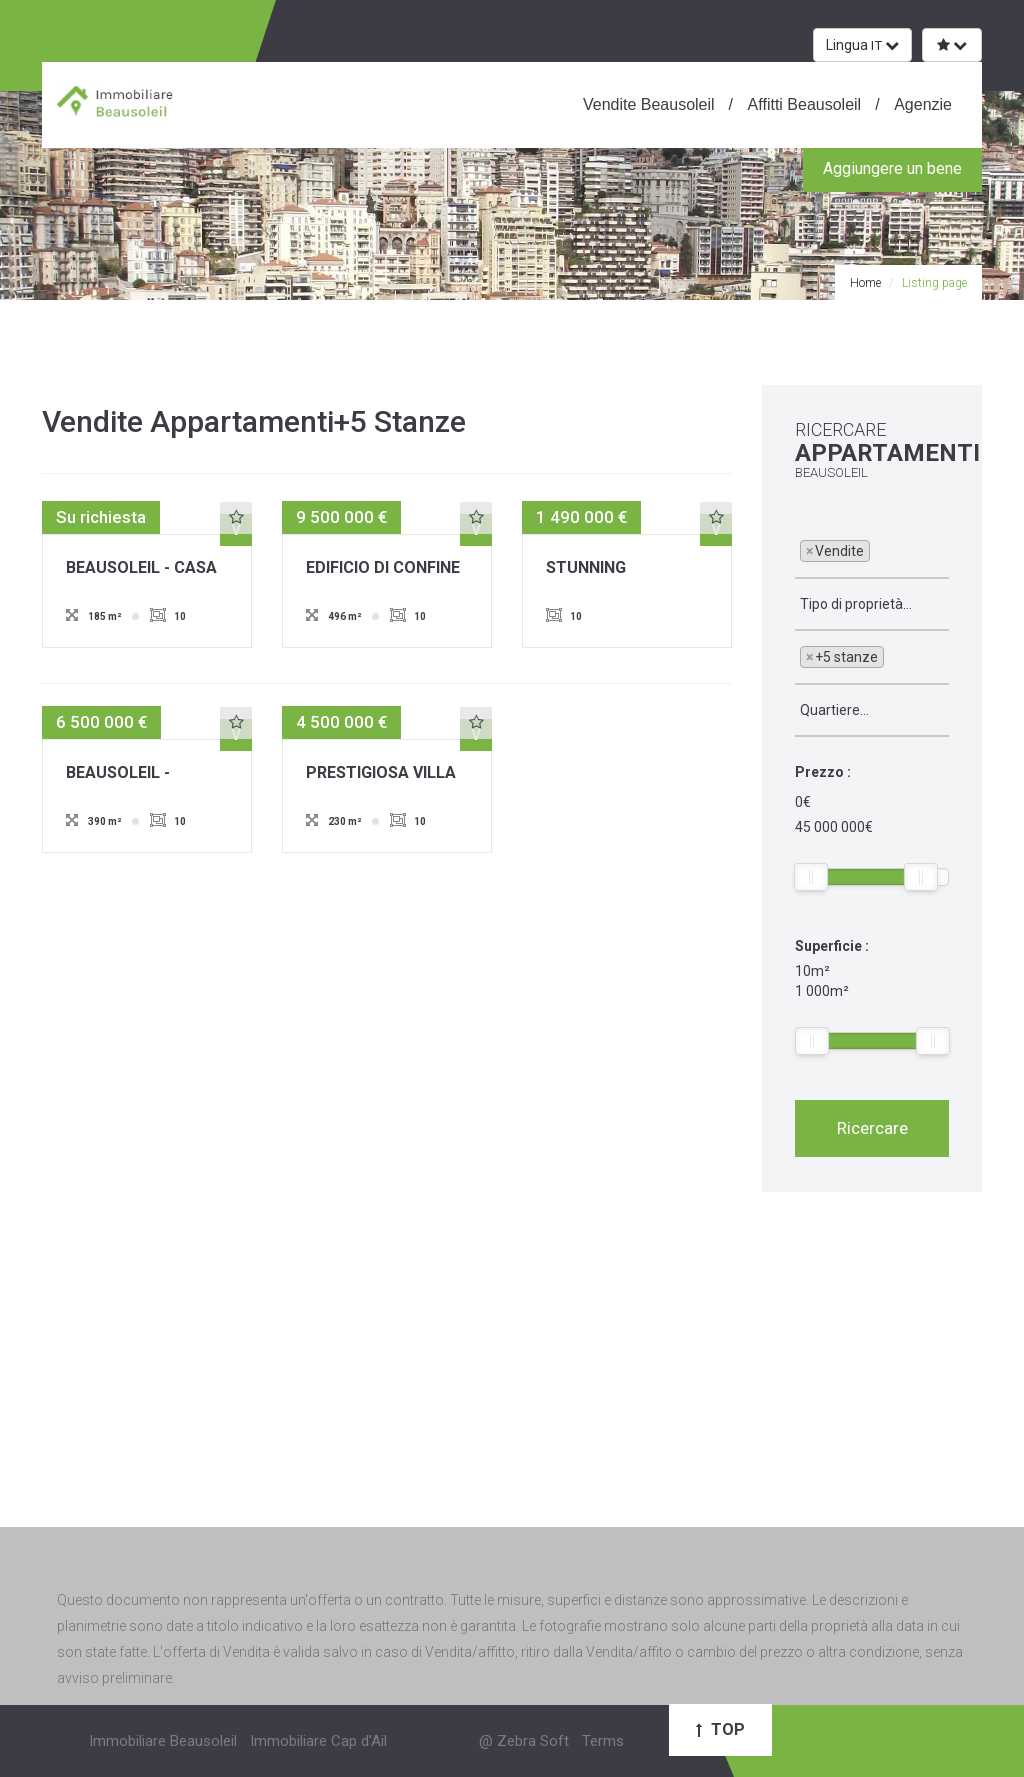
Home (865, 283)
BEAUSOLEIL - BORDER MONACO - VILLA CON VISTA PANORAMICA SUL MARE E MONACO (139, 774)
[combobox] (872, 552)
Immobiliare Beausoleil (163, 1741)
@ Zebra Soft (524, 1741)
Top (720, 1729)
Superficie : (832, 946)
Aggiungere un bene (892, 168)
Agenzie (921, 104)
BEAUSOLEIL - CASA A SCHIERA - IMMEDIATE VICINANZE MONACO (144, 569)
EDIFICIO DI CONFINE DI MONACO (383, 569)
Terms (603, 1741)
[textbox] (880, 550)
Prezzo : (823, 772)
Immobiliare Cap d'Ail (318, 1741)
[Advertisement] (512, 1382)
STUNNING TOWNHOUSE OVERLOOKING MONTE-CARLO (603, 569)
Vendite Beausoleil (649, 104)
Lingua (862, 45)
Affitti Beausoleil (802, 104)
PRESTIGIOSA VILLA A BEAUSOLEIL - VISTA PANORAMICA (383, 774)
